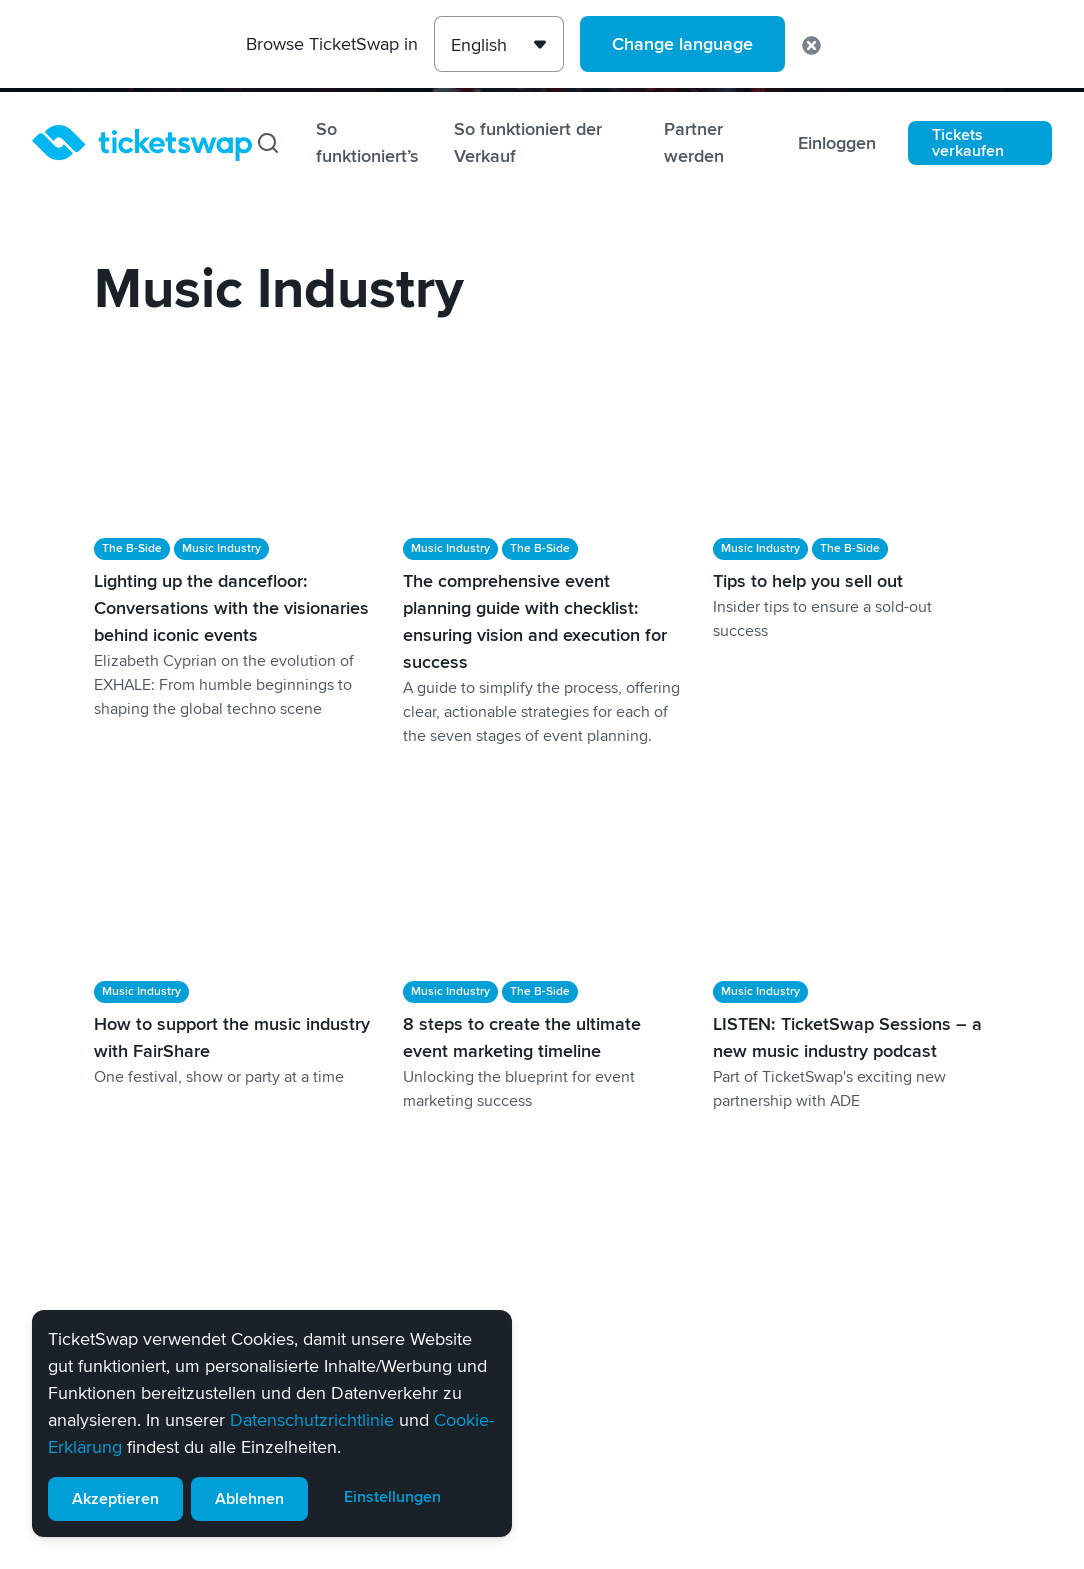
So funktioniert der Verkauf (528, 142)
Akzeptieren (115, 1499)
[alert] (272, 1423)
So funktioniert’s (367, 142)
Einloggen (837, 143)
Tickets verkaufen (968, 143)
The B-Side (132, 548)
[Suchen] (268, 143)
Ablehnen (249, 1499)
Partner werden (694, 142)
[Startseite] (142, 143)
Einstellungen (392, 1497)
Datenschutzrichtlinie (312, 1420)
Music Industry (221, 548)
